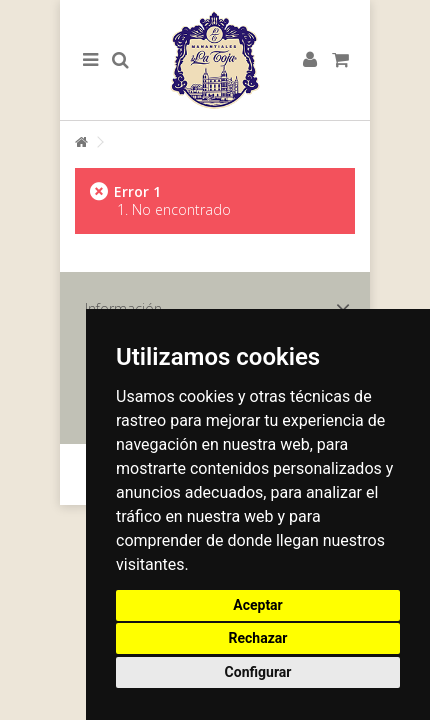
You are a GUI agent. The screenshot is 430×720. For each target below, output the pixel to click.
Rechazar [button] (258, 638)
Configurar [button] (258, 672)
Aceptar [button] (258, 605)
